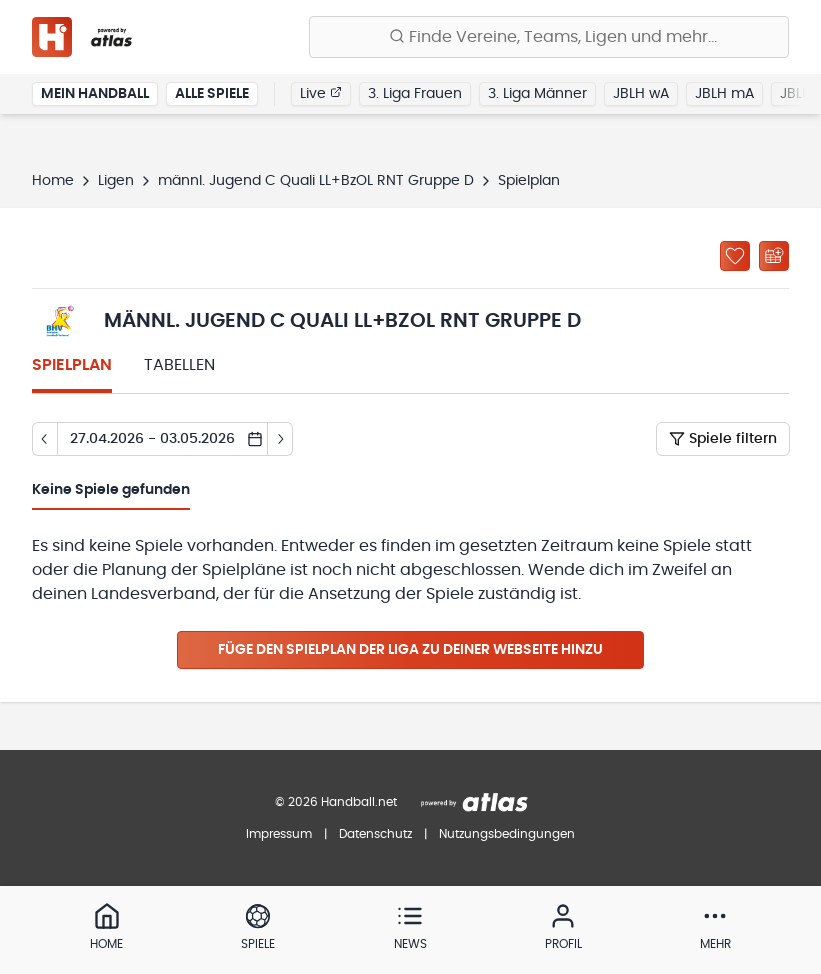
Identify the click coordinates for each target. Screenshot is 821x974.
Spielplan (72, 365)
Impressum (279, 834)
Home (53, 181)
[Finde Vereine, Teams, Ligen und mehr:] (549, 37)
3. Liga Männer (537, 94)
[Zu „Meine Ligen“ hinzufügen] (735, 256)
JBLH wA (641, 94)
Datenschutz (375, 834)
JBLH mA (724, 94)
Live (321, 93)
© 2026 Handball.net (336, 802)
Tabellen (179, 365)
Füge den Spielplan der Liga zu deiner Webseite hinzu (410, 650)
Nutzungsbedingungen (507, 834)
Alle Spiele (212, 94)
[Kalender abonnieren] (774, 256)
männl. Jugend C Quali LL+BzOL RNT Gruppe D (316, 181)
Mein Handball (95, 94)
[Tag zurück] (44, 439)
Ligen (116, 181)
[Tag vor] (280, 439)
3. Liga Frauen (415, 94)
